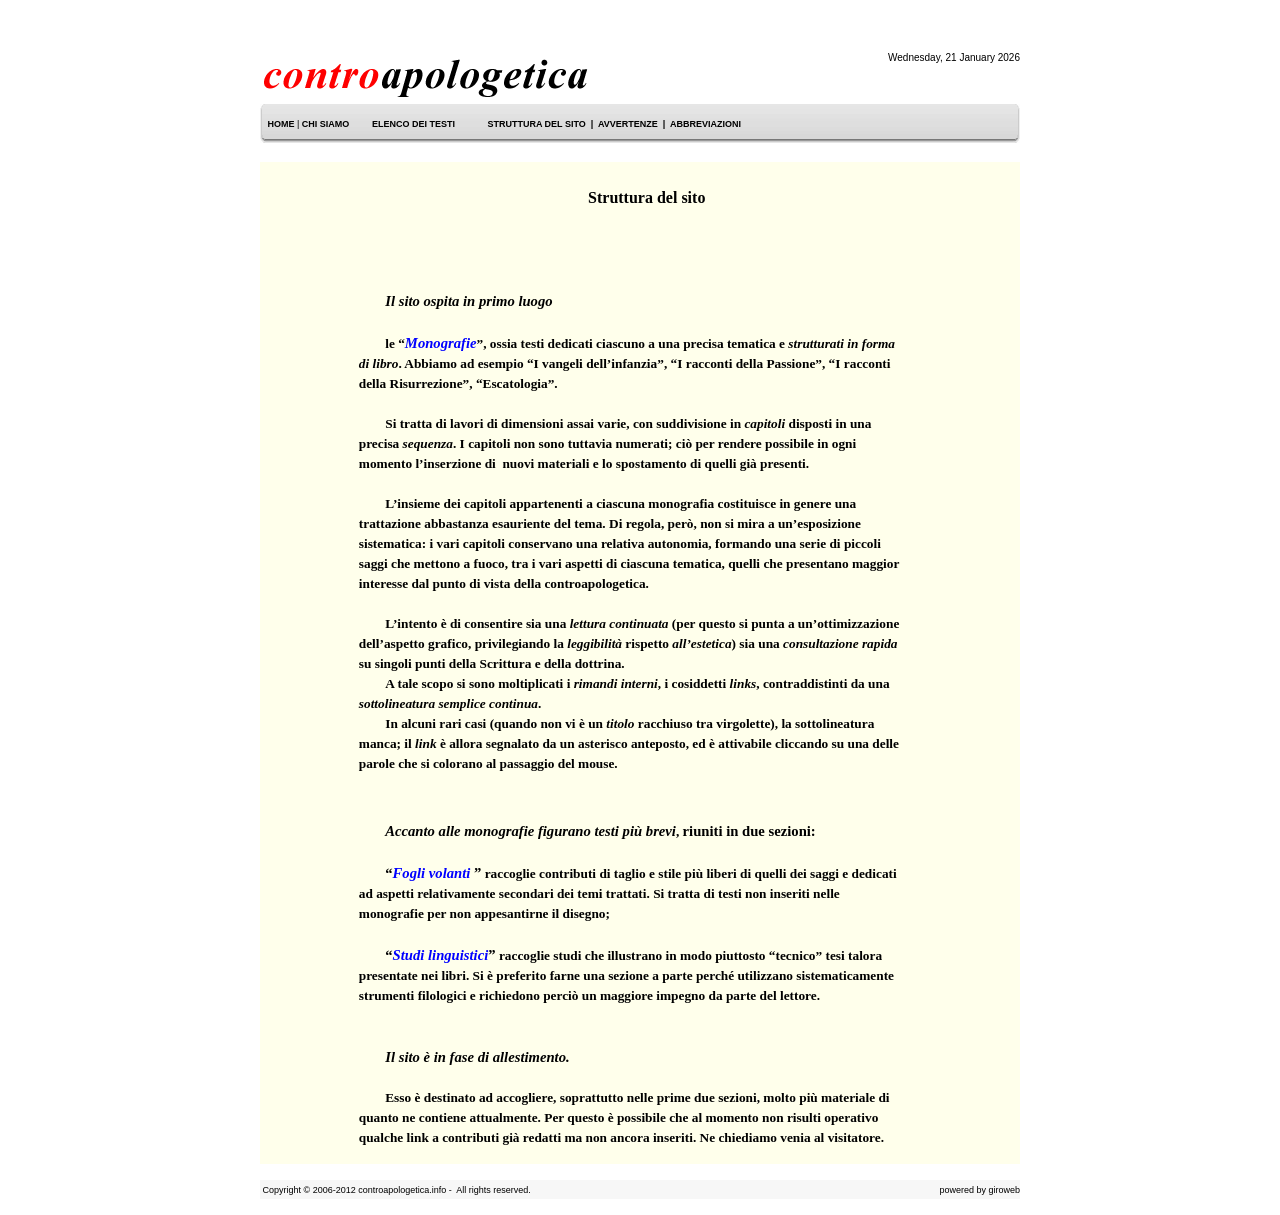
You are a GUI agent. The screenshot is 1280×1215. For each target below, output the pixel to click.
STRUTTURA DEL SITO (536, 124)
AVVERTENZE (628, 124)
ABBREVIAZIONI (705, 124)
